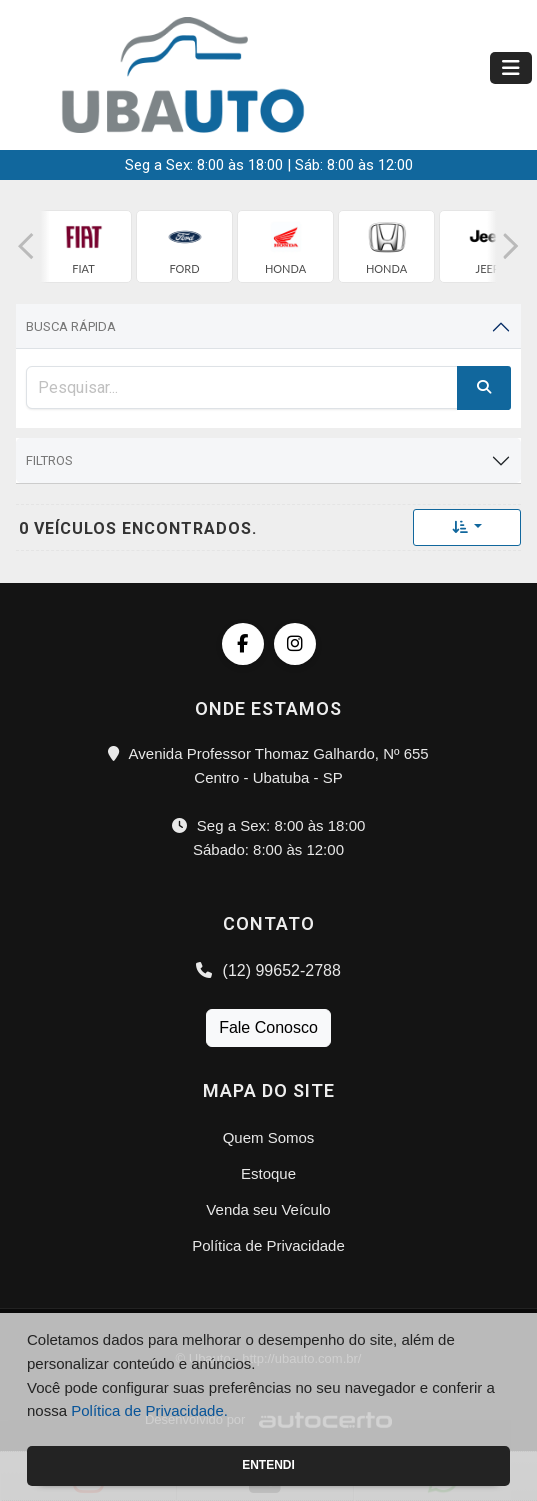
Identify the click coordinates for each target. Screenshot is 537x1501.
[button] (26, 246)
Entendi (268, 1465)
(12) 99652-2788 (268, 970)
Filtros (49, 460)
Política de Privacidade (268, 1245)
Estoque (268, 1173)
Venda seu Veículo (268, 1209)
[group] (83, 246)
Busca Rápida (71, 326)
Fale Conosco (268, 1027)
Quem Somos (269, 1137)
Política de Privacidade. (149, 1410)
